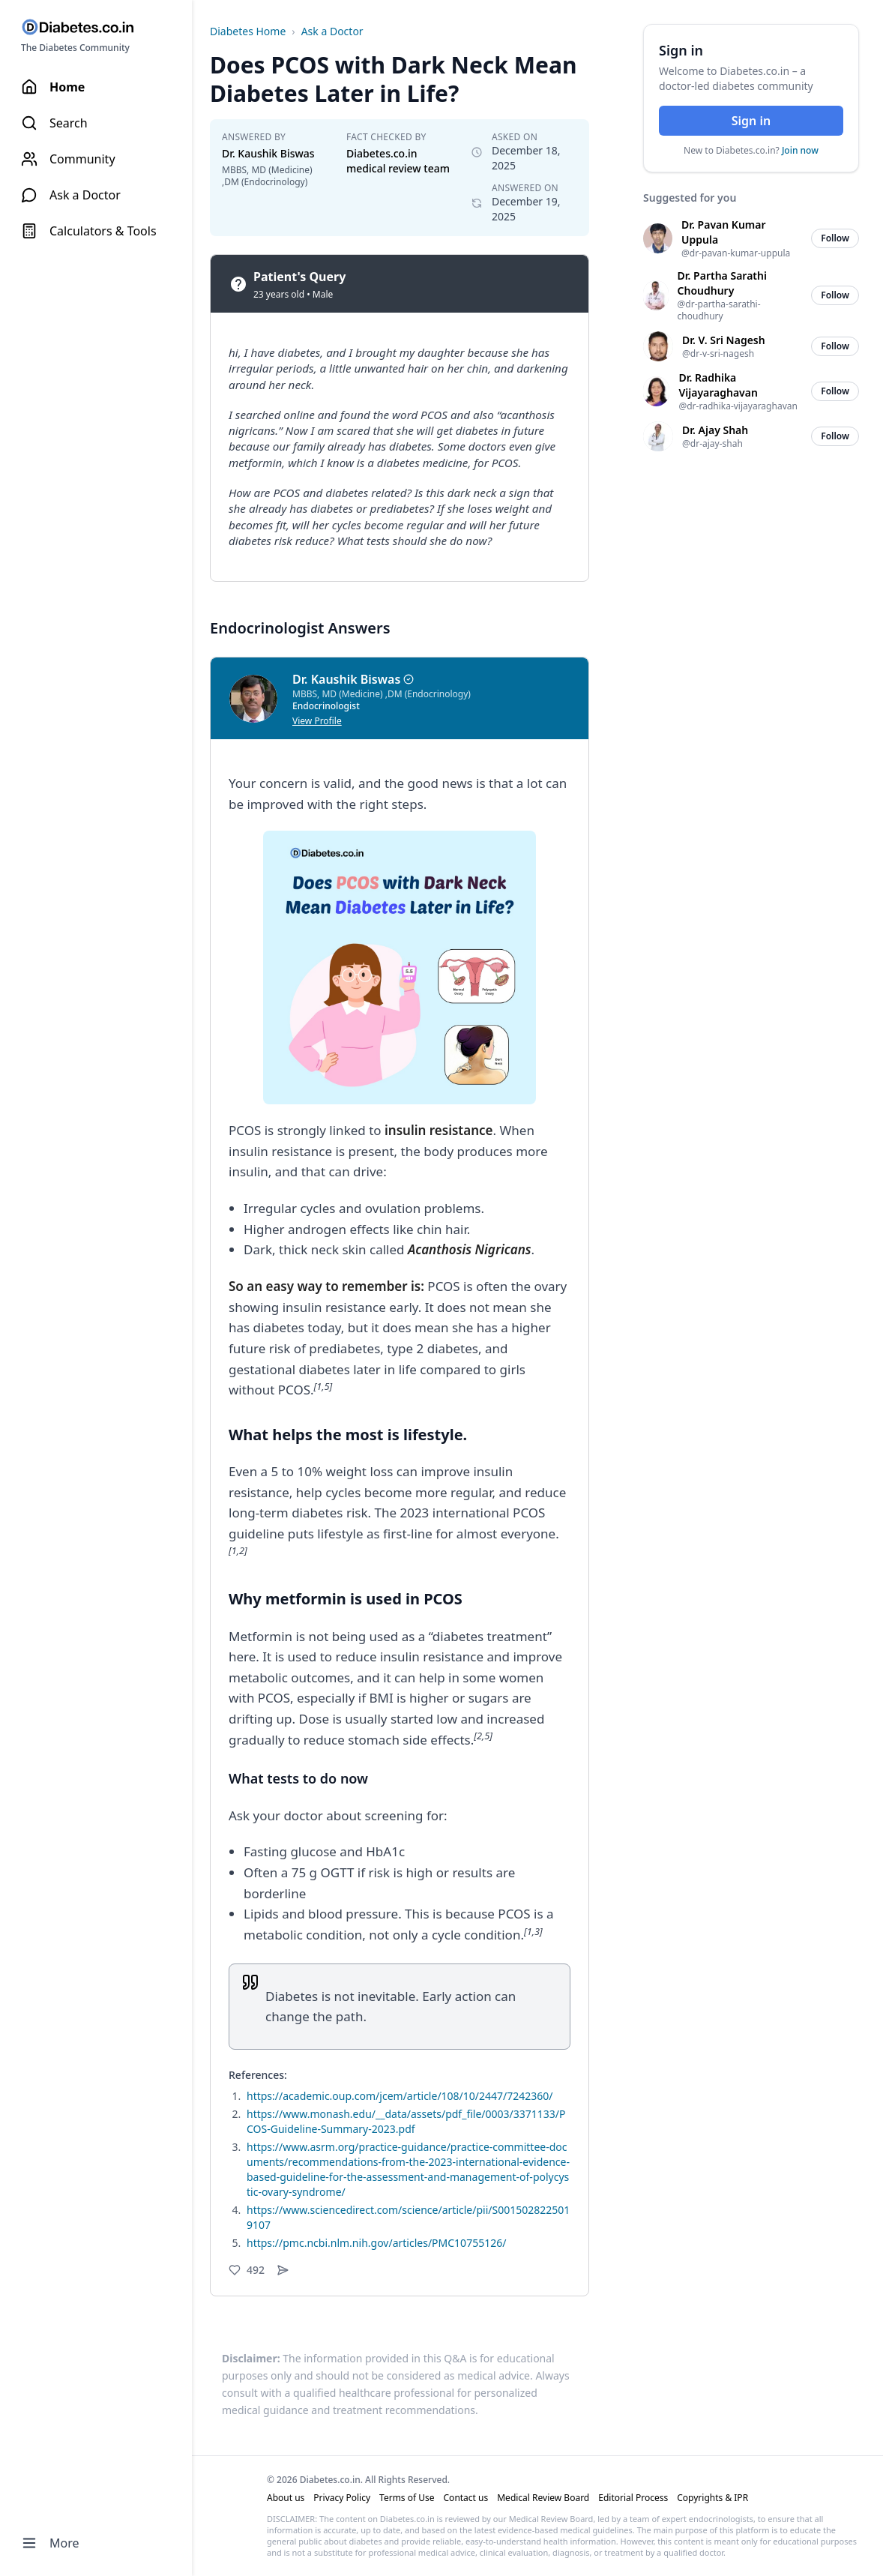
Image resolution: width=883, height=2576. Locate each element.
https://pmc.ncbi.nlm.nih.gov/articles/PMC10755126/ (376, 2243)
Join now (800, 150)
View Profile (317, 721)
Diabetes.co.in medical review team (398, 160)
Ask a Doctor (332, 31)
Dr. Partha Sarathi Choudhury (722, 283)
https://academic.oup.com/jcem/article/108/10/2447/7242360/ (400, 2096)
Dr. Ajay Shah (715, 430)
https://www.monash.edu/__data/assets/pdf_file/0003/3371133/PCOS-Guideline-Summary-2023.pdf (406, 2121)
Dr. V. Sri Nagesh (723, 340)
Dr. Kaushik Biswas (268, 153)
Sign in (751, 120)
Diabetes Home (248, 31)
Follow (835, 238)
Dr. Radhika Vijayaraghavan (717, 385)
